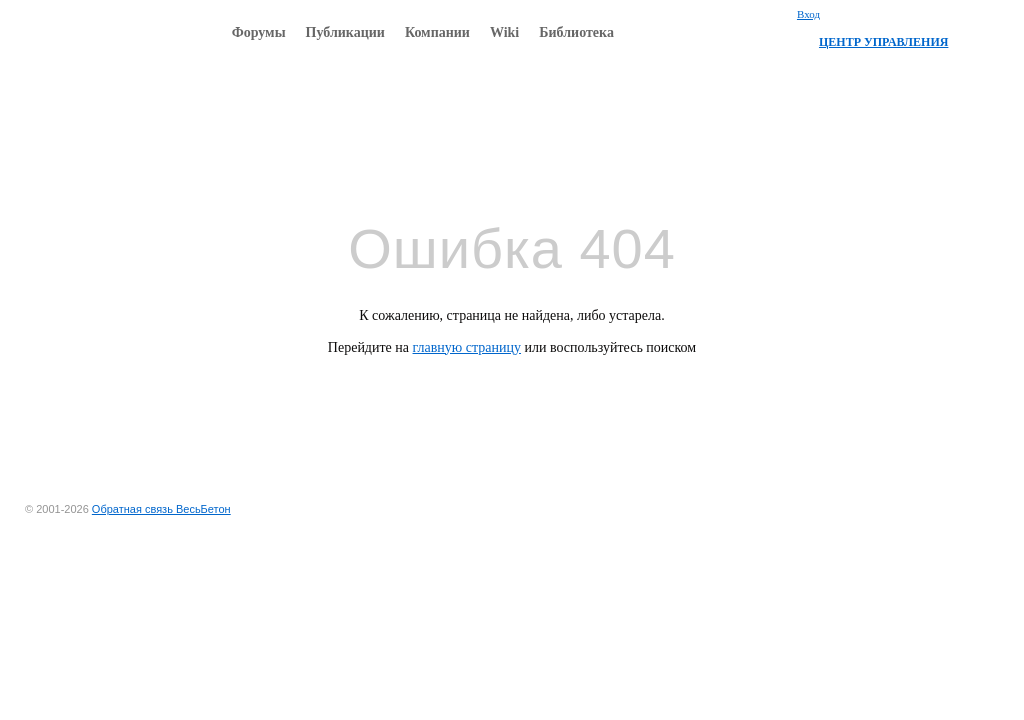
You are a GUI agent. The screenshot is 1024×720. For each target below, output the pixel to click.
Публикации (345, 32)
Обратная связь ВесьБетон (161, 509)
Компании (437, 32)
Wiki (504, 32)
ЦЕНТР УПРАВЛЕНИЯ (883, 42)
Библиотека (576, 32)
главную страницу (467, 347)
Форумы (259, 32)
